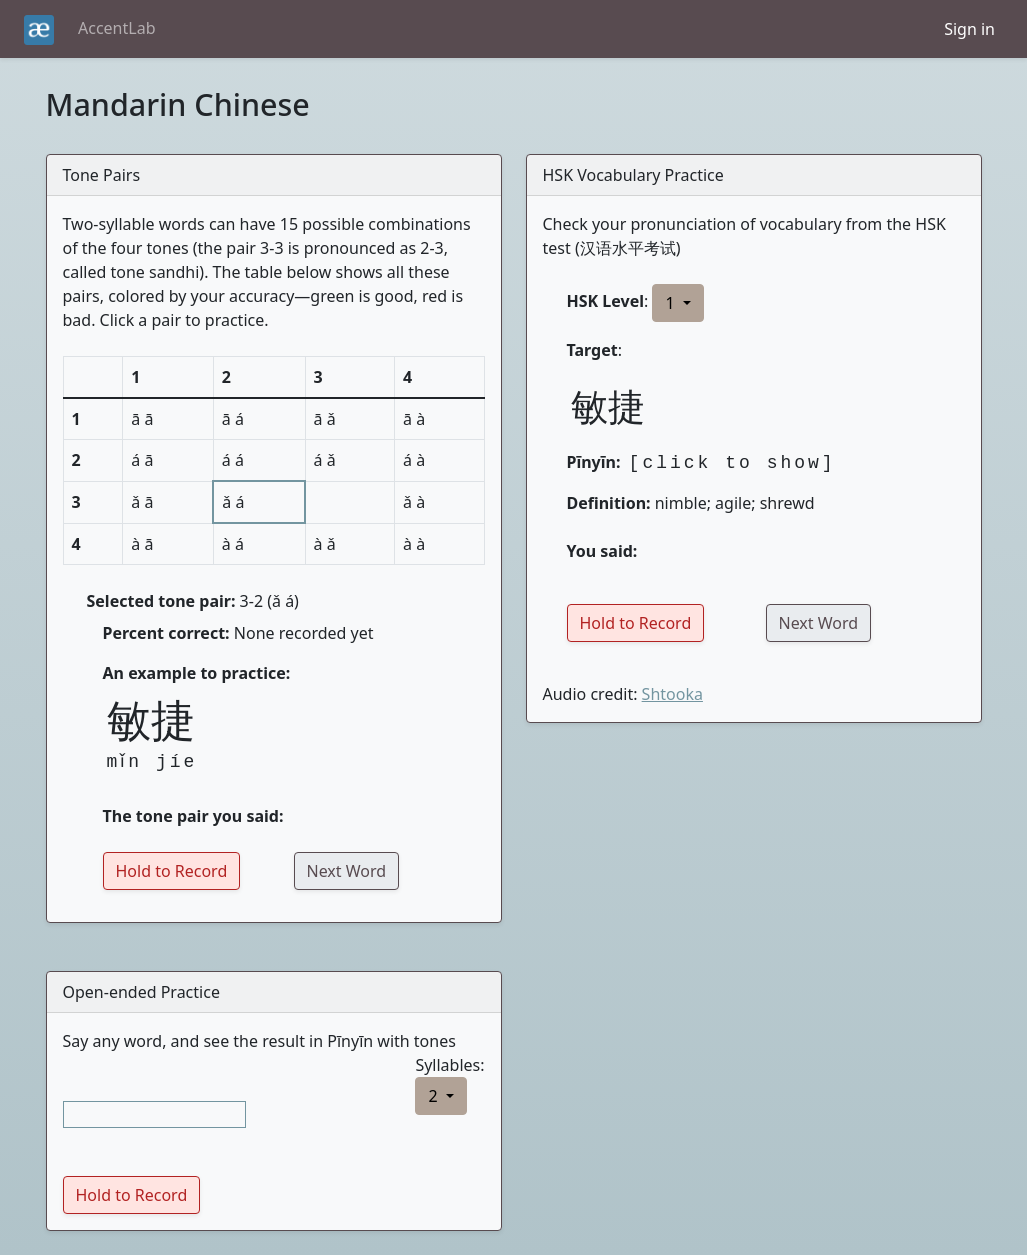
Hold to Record (172, 871)
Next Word (347, 871)
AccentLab (116, 28)
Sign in (969, 29)
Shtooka (672, 694)
